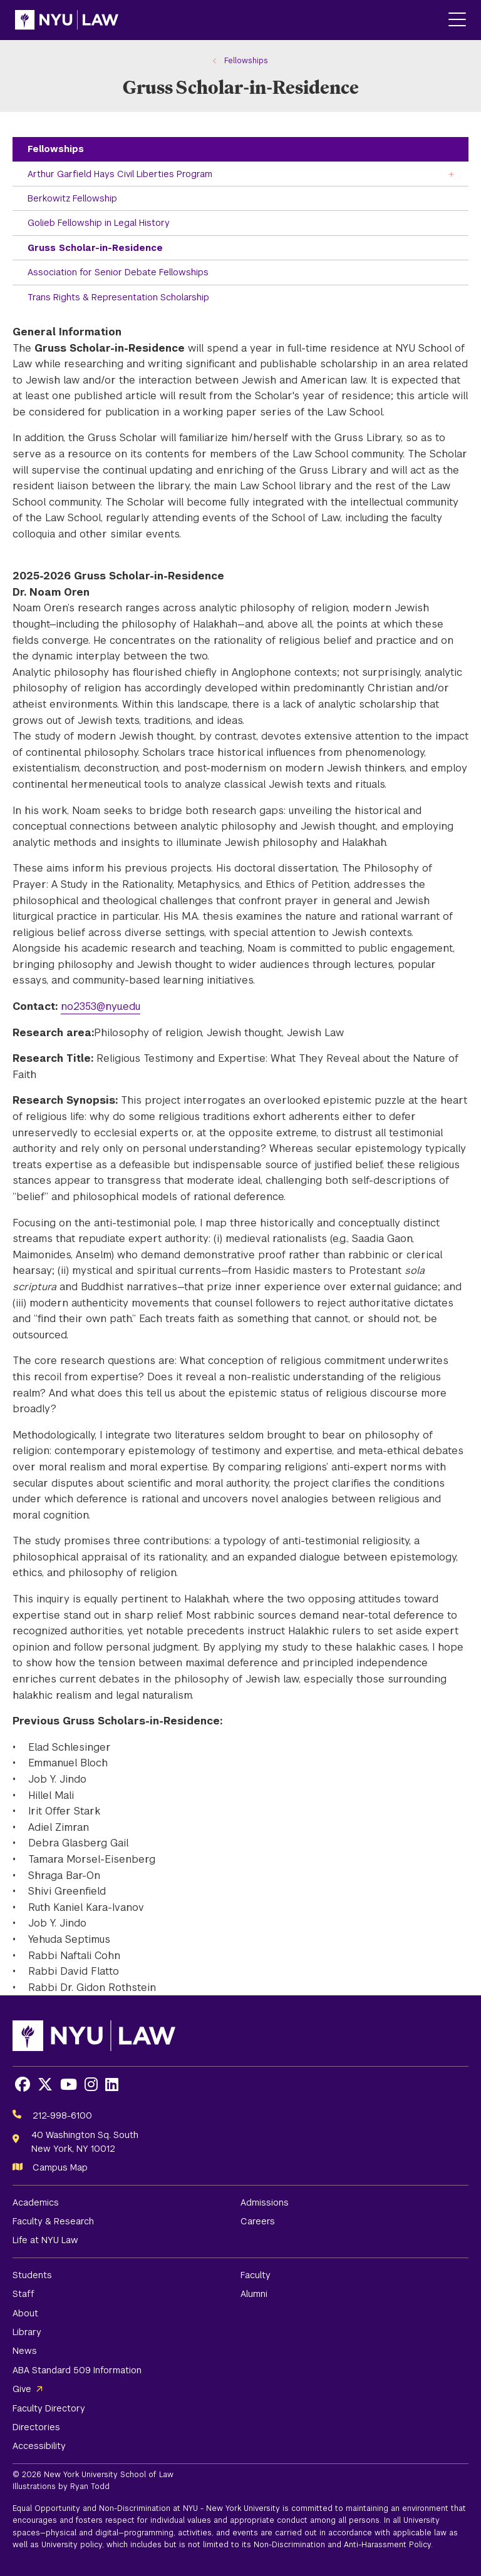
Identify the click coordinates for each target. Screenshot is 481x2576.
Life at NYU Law (45, 2240)
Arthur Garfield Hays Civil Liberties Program (120, 174)
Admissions (264, 2202)
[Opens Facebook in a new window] (22, 2084)
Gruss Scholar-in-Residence (95, 247)
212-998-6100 (62, 2115)
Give (22, 2389)
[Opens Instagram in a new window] (91, 2084)
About (25, 2313)
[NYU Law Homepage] (66, 20)
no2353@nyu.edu (100, 1006)
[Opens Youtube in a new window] (68, 2084)
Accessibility (39, 2445)
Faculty (255, 2275)
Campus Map (60, 2167)
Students (32, 2275)
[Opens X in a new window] (45, 2084)
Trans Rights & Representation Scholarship (118, 297)
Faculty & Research (53, 2221)
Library (27, 2332)
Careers (257, 2221)
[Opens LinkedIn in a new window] (111, 2084)
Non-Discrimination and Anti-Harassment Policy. (343, 2545)
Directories (36, 2427)
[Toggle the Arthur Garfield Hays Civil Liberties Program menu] (451, 173)
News (25, 2350)
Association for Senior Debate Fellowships (118, 272)
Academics (36, 2202)
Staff (23, 2293)
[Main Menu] (457, 20)
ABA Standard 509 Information (77, 2370)
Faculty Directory (49, 2408)
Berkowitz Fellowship (72, 198)
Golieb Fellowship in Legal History (99, 222)
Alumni (253, 2293)
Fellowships (56, 149)
